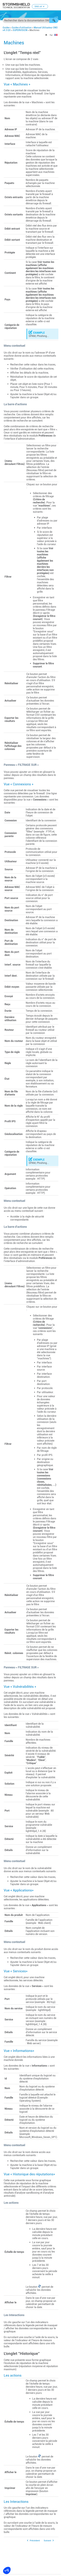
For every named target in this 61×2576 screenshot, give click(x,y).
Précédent (35, 2540)
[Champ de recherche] (30, 20)
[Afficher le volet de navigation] (57, 5)
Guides (6, 27)
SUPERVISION (20, 30)
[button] (53, 20)
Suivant (47, 2540)
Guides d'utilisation (22, 27)
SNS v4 (39, 6)
